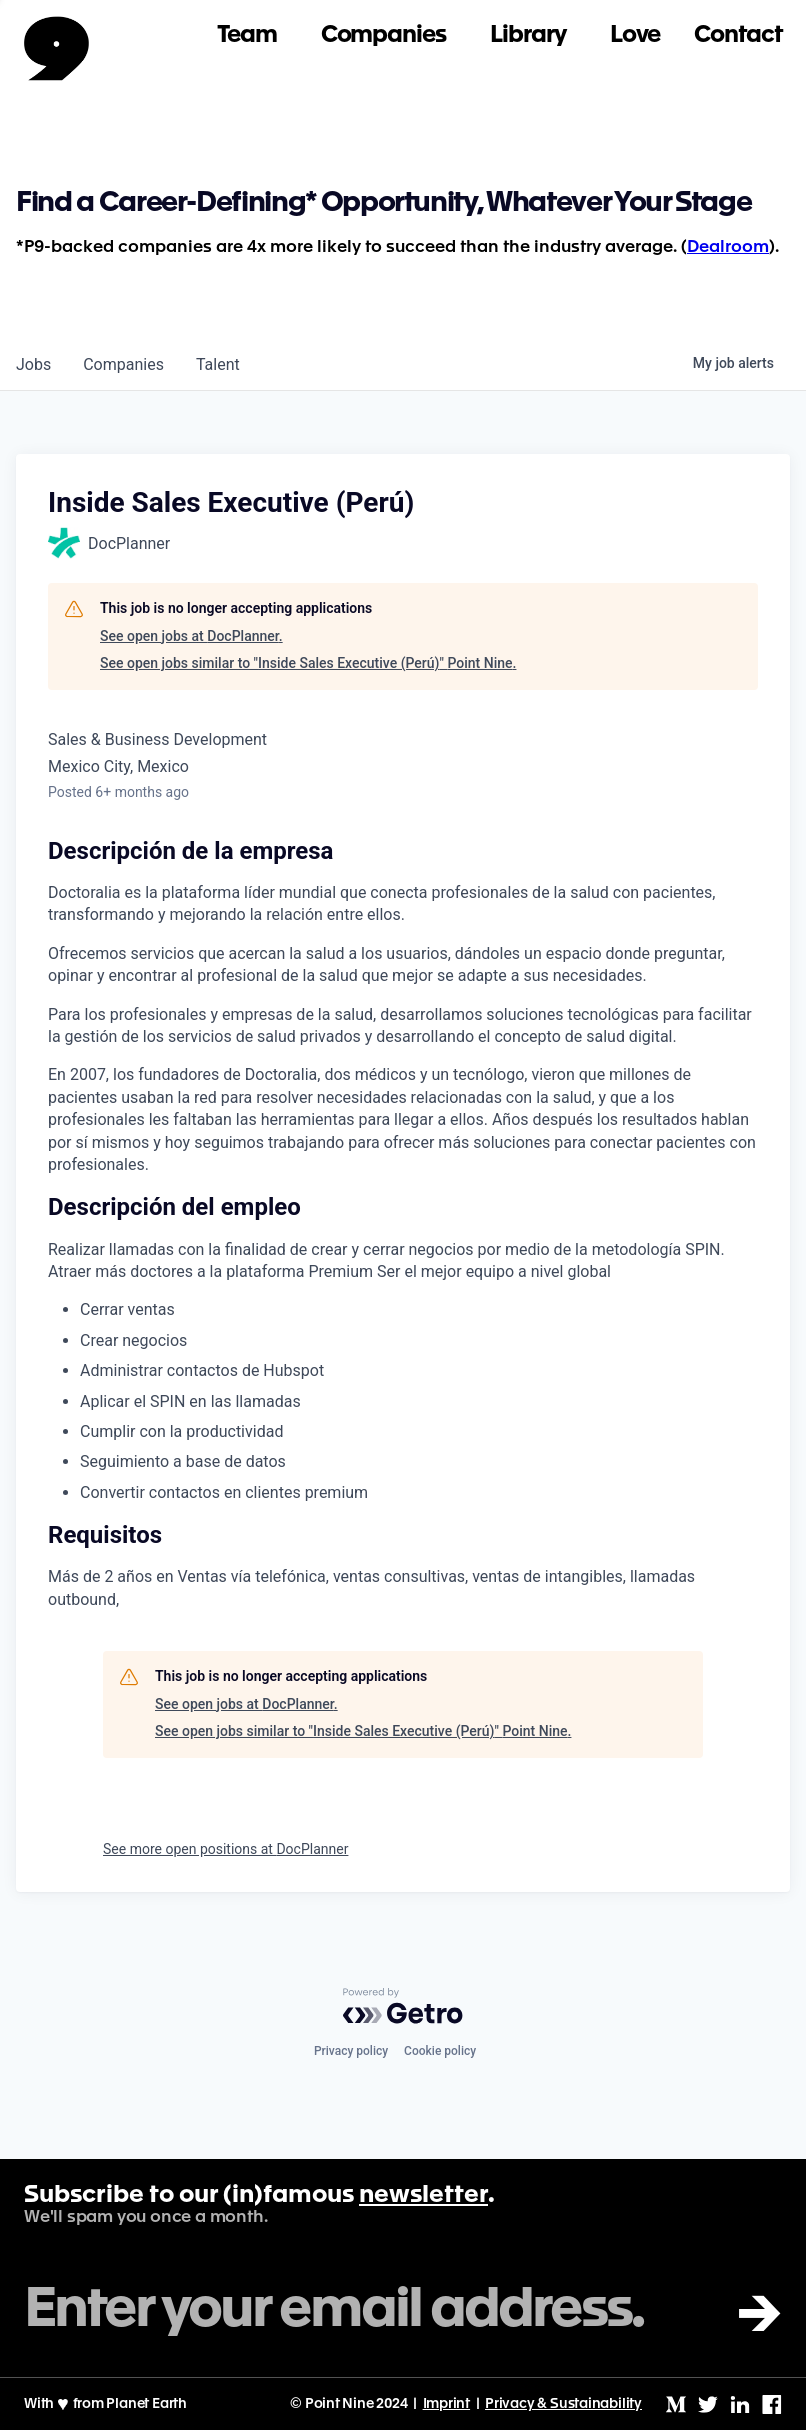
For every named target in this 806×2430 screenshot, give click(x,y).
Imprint (447, 2404)
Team (247, 35)
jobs (33, 364)
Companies (383, 35)
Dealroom (728, 247)
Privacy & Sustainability (563, 2404)
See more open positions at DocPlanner (225, 1849)
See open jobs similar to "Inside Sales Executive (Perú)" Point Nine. (308, 663)
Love (635, 35)
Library (528, 35)
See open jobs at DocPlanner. (191, 636)
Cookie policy (440, 2051)
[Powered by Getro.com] (403, 2006)
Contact (738, 35)
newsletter (423, 2196)
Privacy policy (351, 2051)
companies (123, 364)
